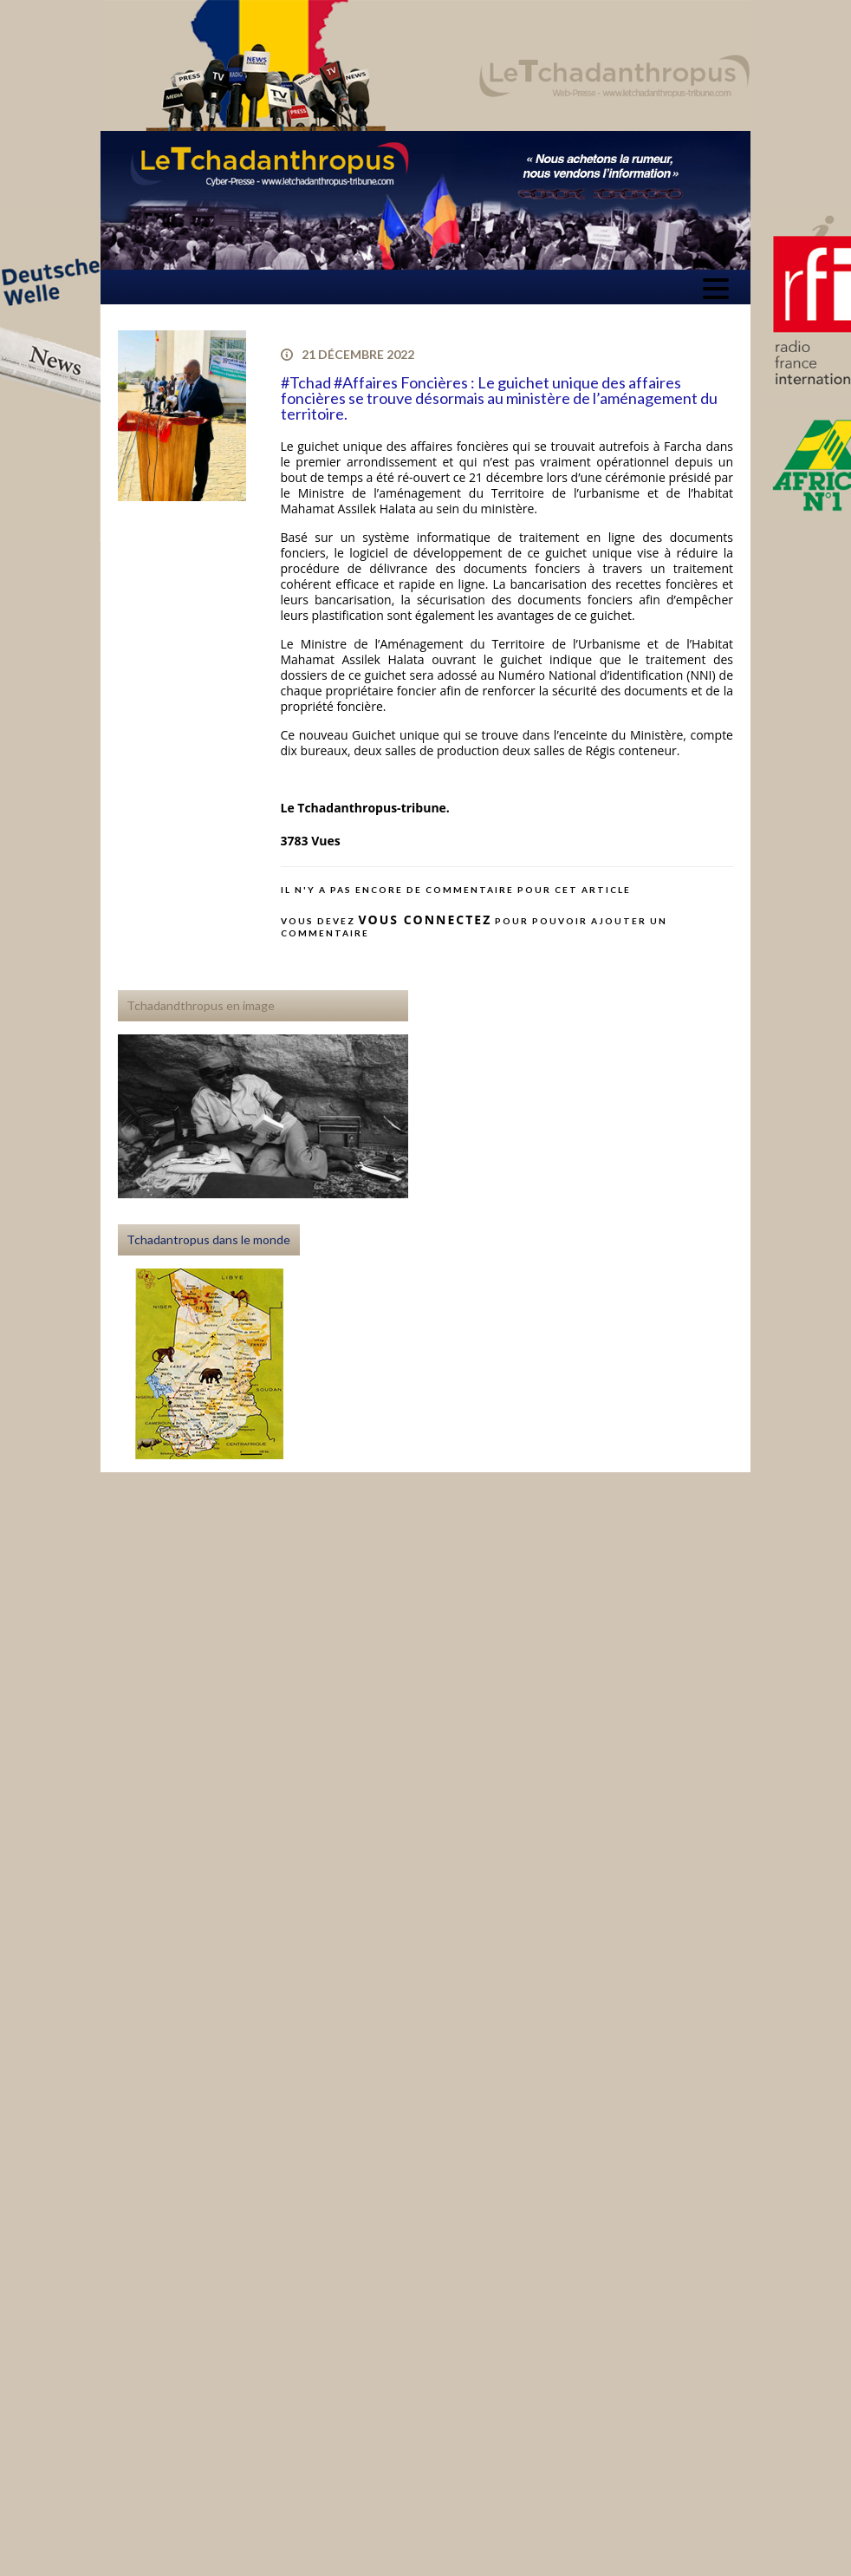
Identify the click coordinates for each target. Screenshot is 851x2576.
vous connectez (425, 919)
